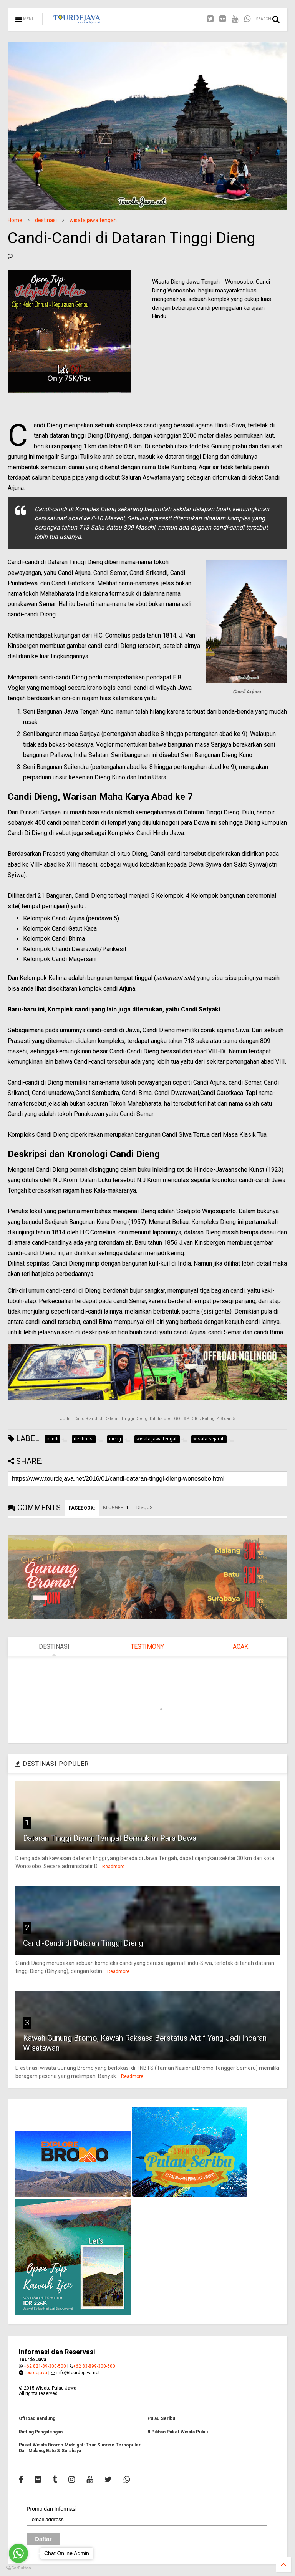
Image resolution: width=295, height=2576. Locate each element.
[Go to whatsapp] (18, 2553)
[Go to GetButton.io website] (18, 2568)
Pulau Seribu (161, 2418)
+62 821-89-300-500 (45, 2366)
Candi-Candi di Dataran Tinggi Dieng (83, 1943)
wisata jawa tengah (93, 220)
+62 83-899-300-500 (94, 2366)
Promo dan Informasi (51, 2509)
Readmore (113, 1866)
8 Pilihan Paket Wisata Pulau (178, 2432)
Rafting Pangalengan (41, 2432)
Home (15, 220)
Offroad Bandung (37, 2418)
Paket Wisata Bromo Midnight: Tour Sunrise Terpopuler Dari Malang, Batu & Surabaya (80, 2447)
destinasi (46, 220)
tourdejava (36, 2372)
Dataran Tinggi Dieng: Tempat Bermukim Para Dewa (109, 1838)
